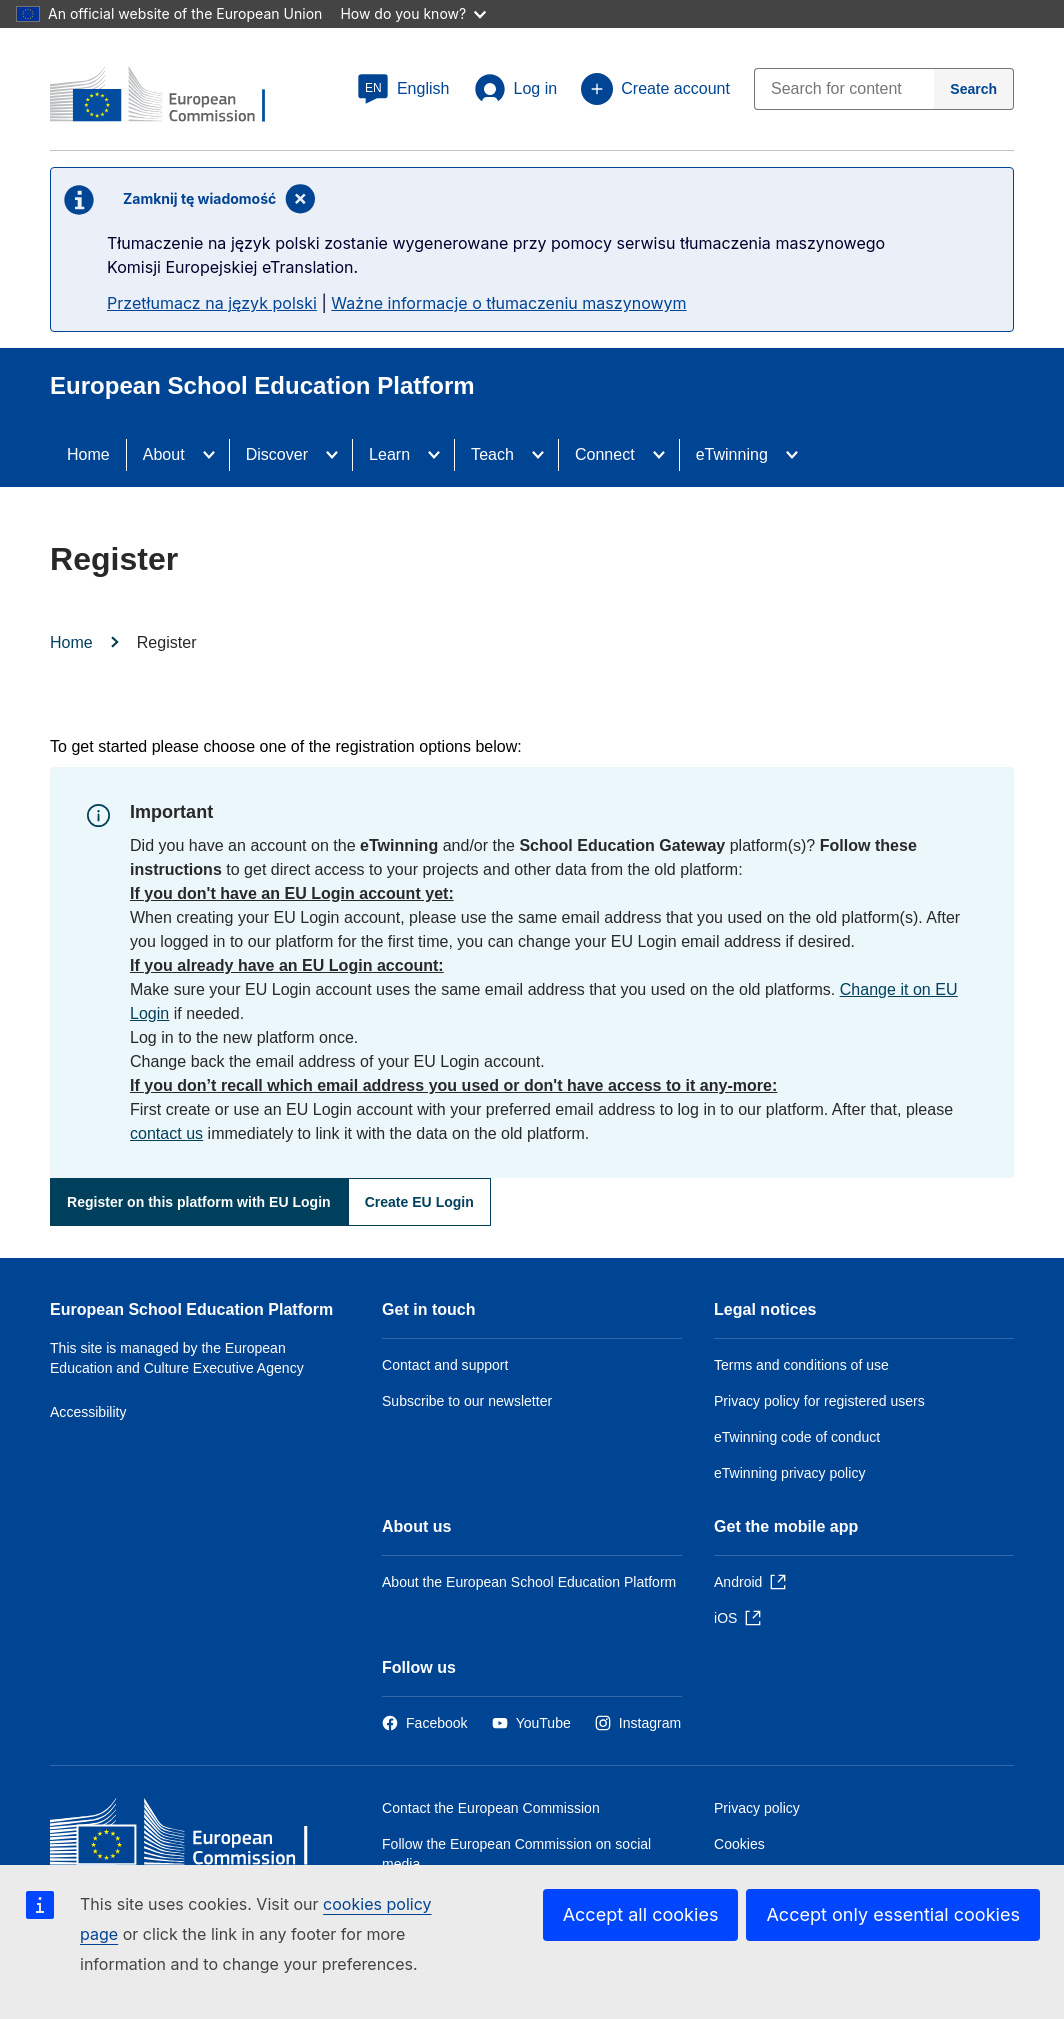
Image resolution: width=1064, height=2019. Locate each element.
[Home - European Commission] (195, 1836)
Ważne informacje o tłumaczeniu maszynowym (508, 303)
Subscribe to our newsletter (467, 1401)
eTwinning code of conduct (797, 1437)
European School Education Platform (191, 1309)
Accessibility (88, 1412)
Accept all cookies (641, 1914)
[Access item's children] (215, 455)
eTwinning (732, 454)
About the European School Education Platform (529, 1582)
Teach (492, 454)
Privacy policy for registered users (819, 1401)
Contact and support (445, 1365)
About (164, 454)
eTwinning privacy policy (789, 1473)
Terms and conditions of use (801, 1365)
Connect (605, 454)
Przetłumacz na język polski (212, 303)
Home (88, 454)
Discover (277, 454)
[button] (403, 89)
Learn (389, 454)
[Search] (974, 89)
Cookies (739, 1844)
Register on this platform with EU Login (199, 1202)
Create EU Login (419, 1202)
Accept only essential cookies (893, 1914)
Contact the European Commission (491, 1808)
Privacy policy (757, 1808)
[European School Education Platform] (171, 96)
